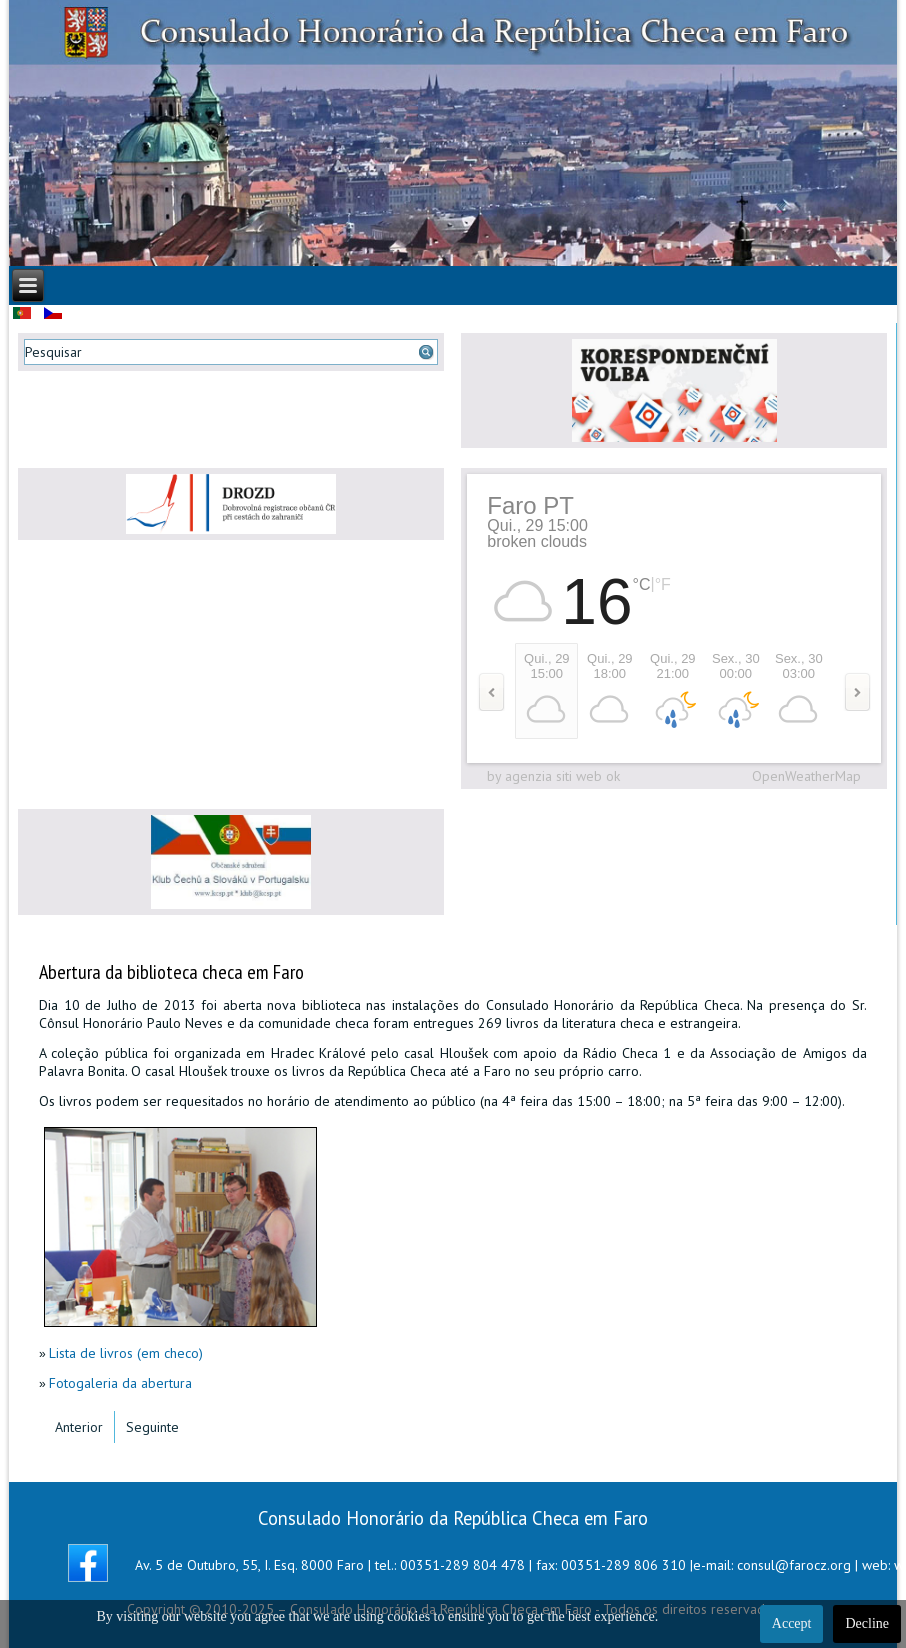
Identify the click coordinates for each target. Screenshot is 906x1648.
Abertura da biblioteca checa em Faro (171, 972)
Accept (792, 1623)
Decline (867, 1623)
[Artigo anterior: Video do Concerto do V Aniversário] (79, 1427)
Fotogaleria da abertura (120, 1383)
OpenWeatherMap (806, 776)
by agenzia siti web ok (553, 776)
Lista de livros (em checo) (126, 1353)
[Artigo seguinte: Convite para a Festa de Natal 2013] (152, 1427)
